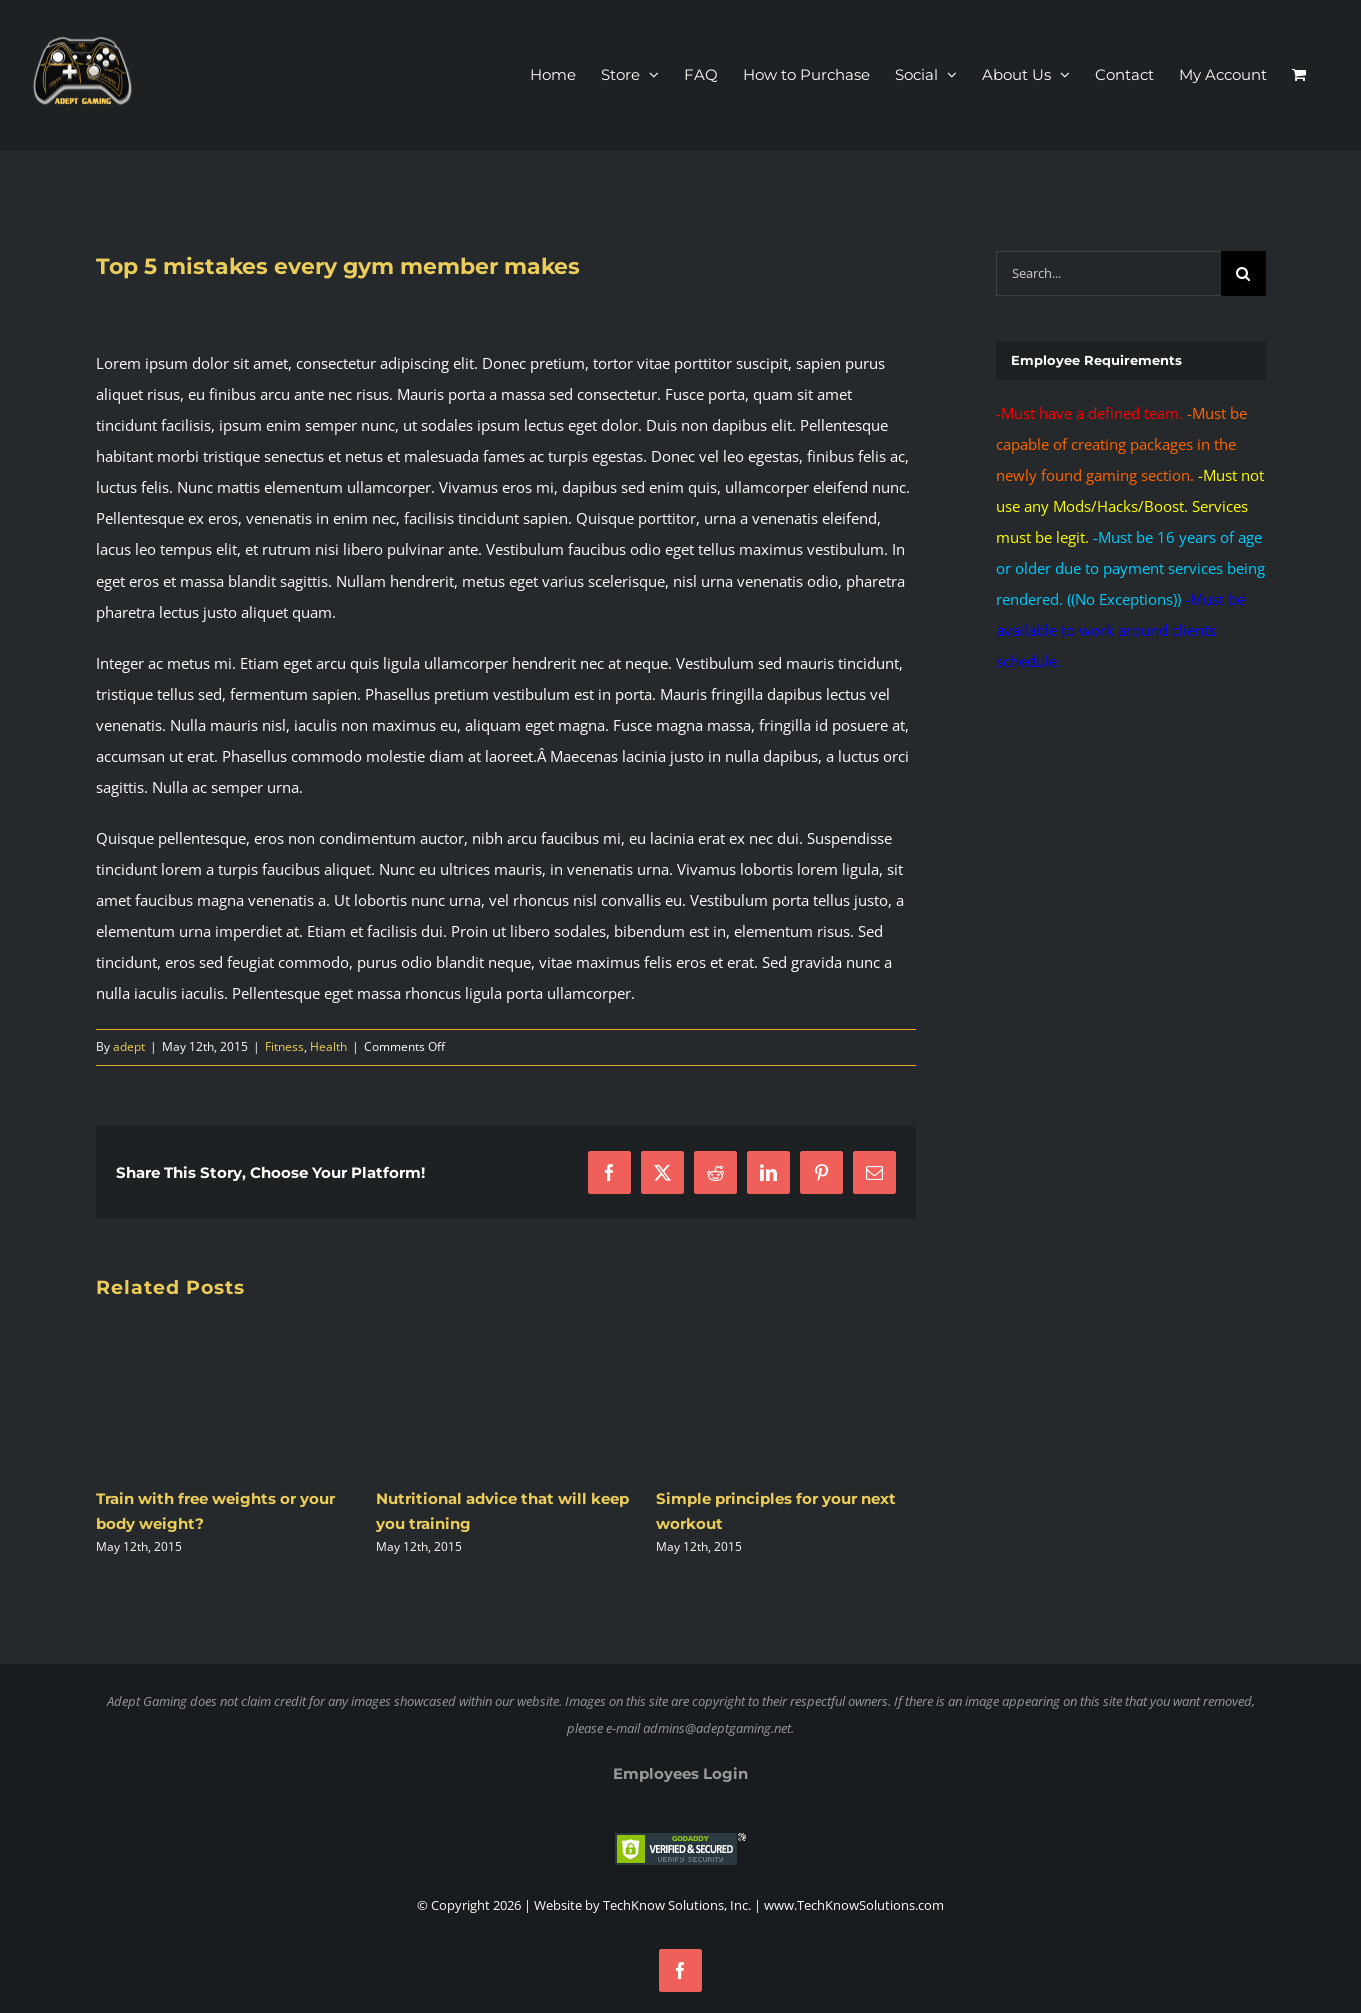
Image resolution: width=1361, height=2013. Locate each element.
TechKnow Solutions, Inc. (677, 1905)
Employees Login (680, 1773)
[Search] (1243, 273)
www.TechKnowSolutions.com (854, 1905)
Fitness (284, 1046)
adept (129, 1046)
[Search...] (1108, 273)
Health (328, 1046)
